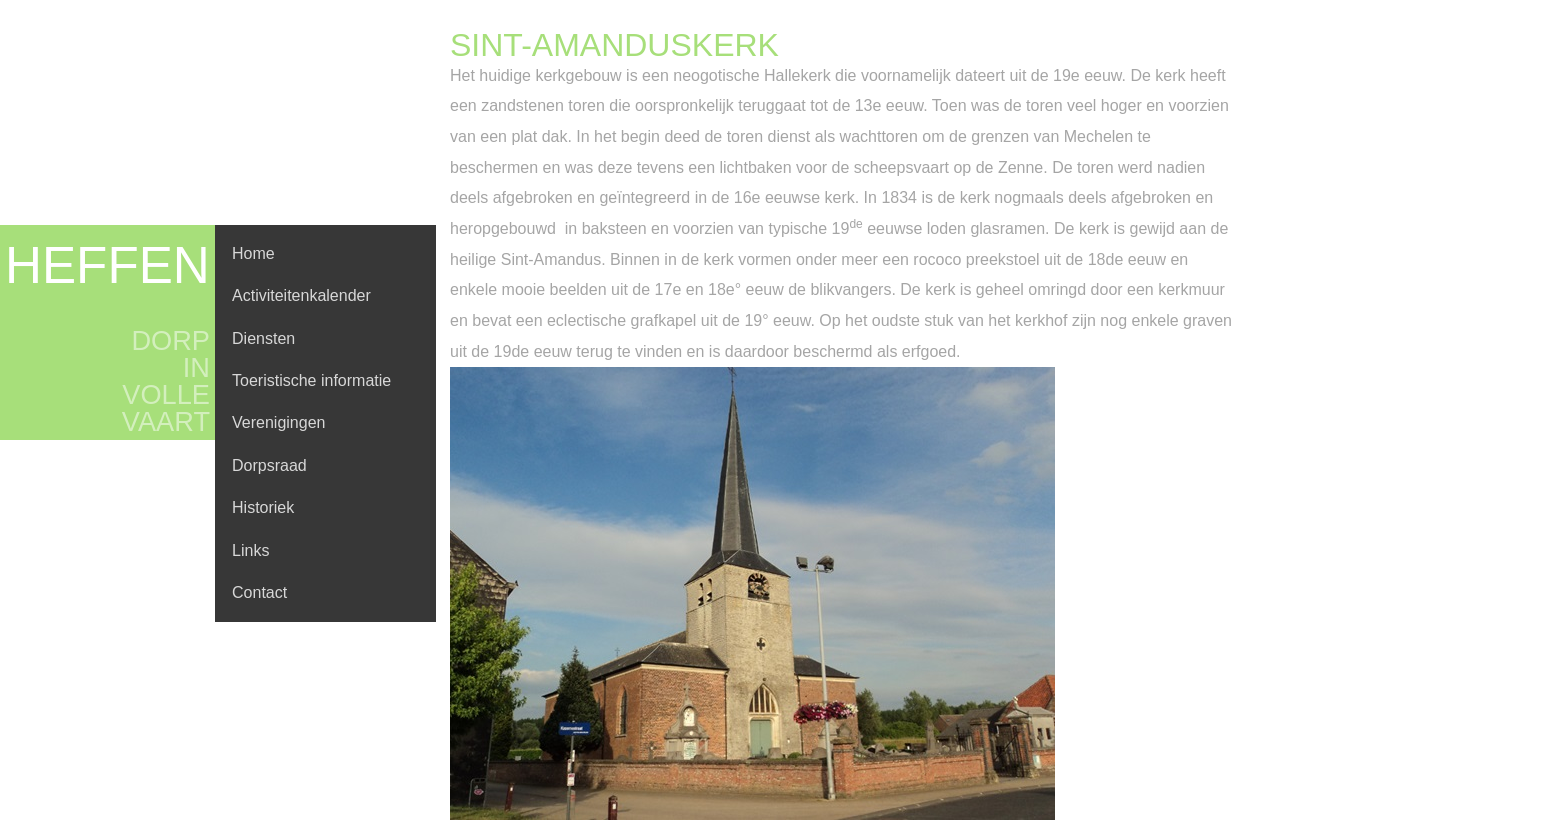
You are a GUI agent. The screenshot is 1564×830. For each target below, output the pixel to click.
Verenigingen (278, 422)
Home (253, 253)
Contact (259, 592)
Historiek (263, 507)
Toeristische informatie (311, 380)
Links (250, 550)
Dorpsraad (269, 465)
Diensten (263, 338)
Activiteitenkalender (301, 295)
